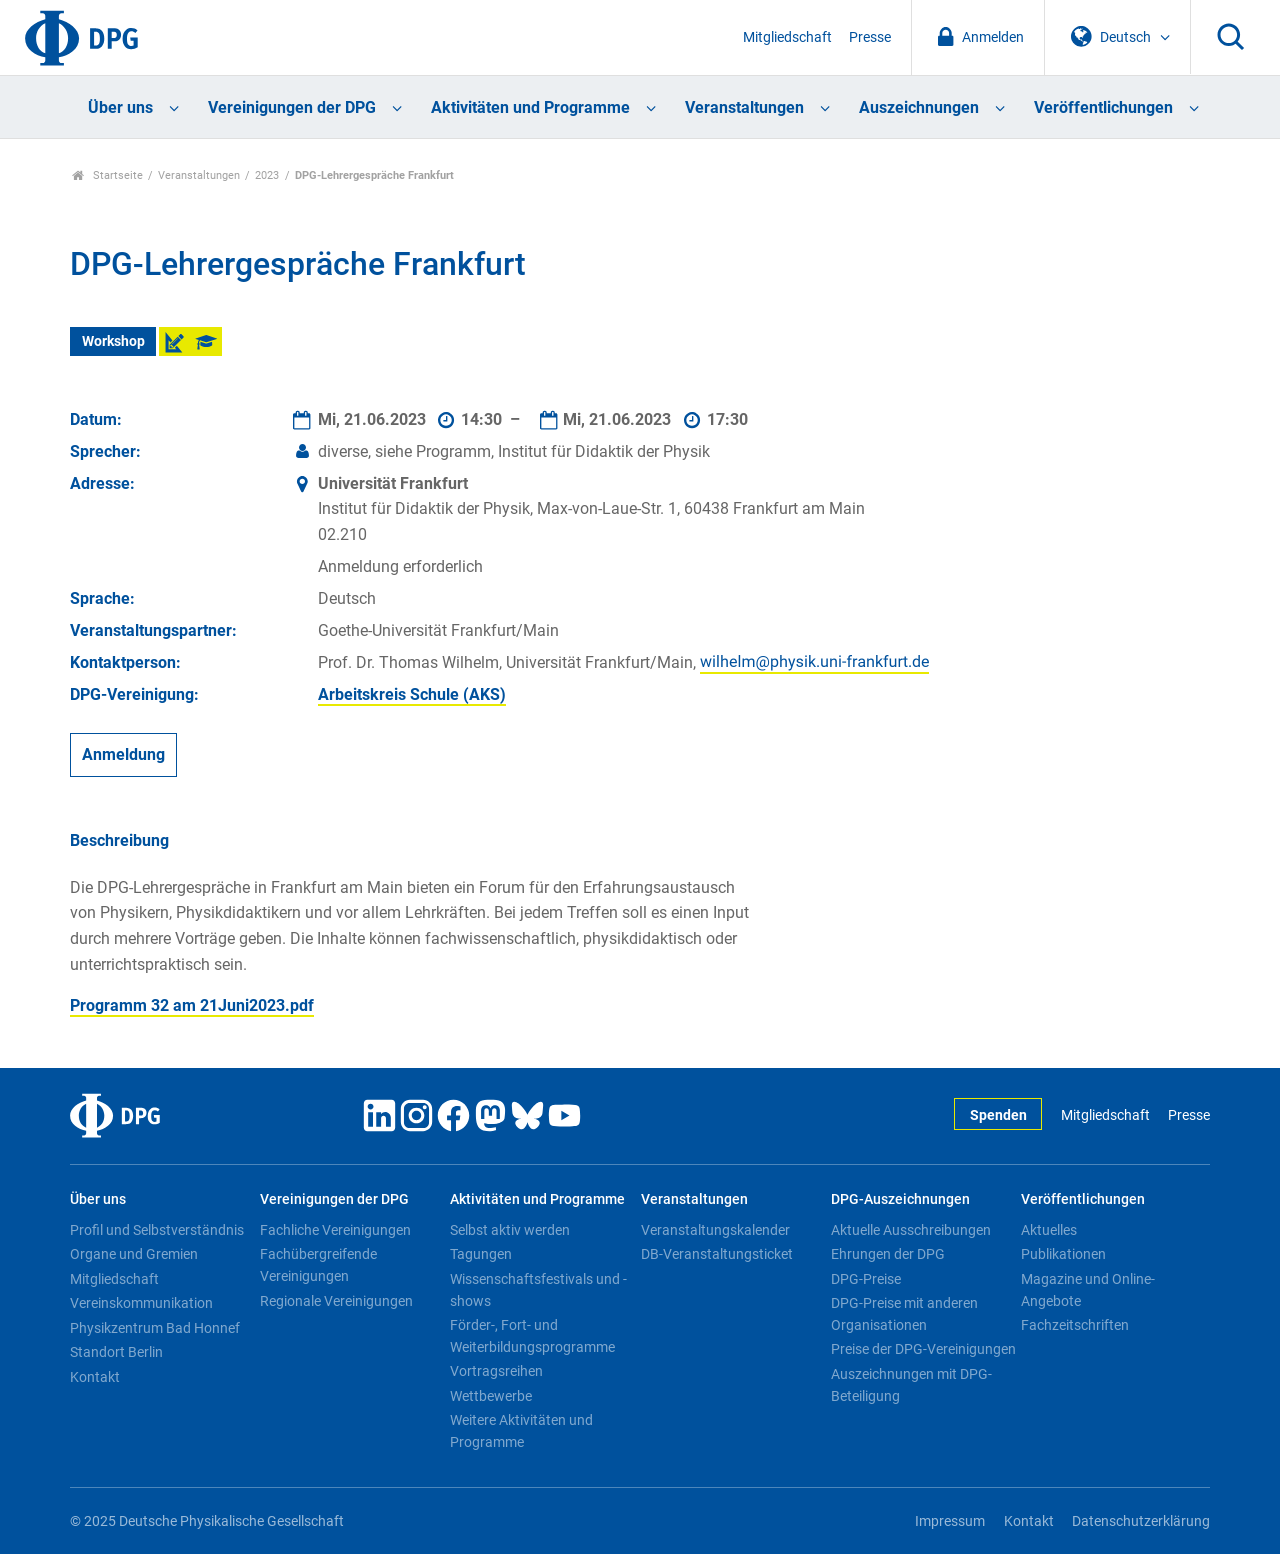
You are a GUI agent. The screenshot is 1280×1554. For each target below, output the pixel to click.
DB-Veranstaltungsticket (717, 1254)
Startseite (107, 175)
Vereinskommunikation (141, 1303)
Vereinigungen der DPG (292, 107)
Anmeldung (123, 754)
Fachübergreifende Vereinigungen (318, 1265)
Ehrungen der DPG (888, 1254)
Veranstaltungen (744, 107)
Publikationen (1063, 1254)
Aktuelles (1049, 1230)
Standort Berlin (116, 1352)
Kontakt (95, 1377)
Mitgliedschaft (787, 37)
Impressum (950, 1521)
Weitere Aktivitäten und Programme (521, 1431)
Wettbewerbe (491, 1396)
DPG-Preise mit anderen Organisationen (904, 1314)
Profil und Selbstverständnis (157, 1230)
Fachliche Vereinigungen (335, 1230)
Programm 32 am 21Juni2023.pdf (192, 1005)
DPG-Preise (866, 1279)
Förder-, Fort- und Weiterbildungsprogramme (532, 1336)
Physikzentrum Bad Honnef (155, 1328)
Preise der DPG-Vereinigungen (923, 1349)
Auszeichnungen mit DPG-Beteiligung (911, 1385)
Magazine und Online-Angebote (1088, 1290)
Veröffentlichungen (1103, 107)
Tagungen (481, 1254)
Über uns (120, 107)
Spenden (998, 1115)
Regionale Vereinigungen (336, 1301)
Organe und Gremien (134, 1254)
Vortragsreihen (496, 1371)
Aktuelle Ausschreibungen (911, 1230)
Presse (870, 37)
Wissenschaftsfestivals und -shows (538, 1290)
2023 (267, 175)
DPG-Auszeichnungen (900, 1199)
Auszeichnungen (919, 107)
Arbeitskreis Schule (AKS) (412, 694)
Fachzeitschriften (1075, 1325)
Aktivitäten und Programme (530, 107)
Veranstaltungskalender (715, 1230)
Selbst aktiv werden (510, 1230)
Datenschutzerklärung (1141, 1521)
